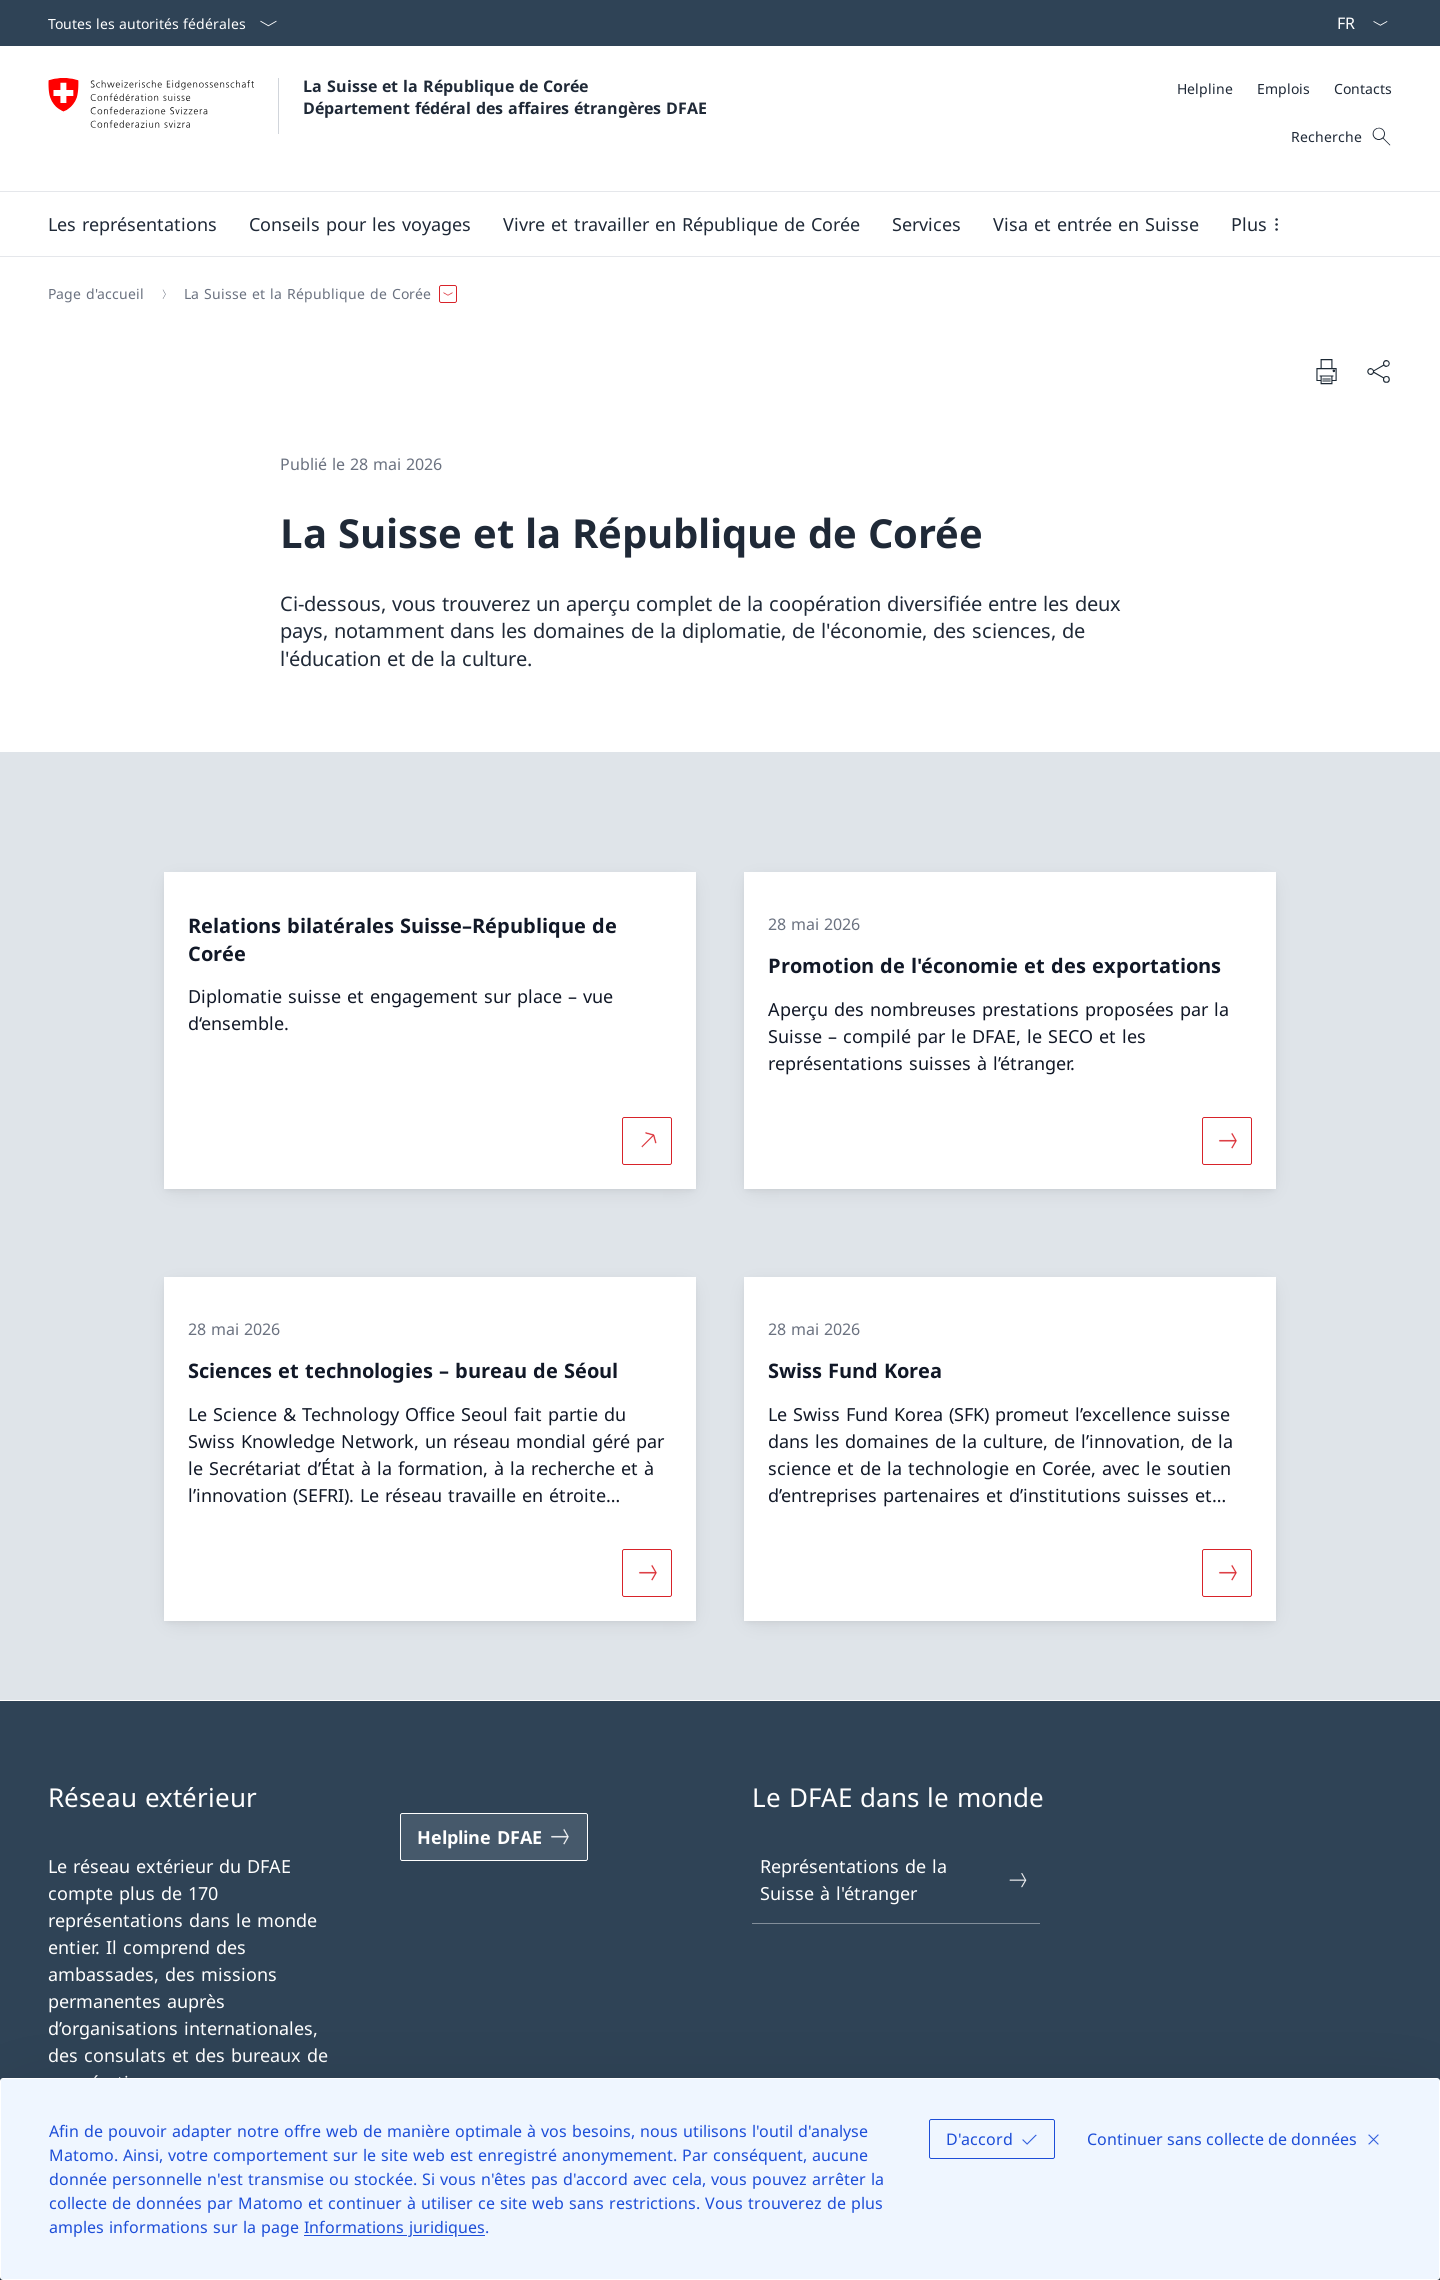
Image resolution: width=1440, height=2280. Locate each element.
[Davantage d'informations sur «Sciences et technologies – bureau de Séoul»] (647, 1572)
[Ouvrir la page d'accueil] (377, 118)
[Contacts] (1363, 88)
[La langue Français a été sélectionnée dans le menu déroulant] (1356, 23)
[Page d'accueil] (96, 294)
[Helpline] (1205, 88)
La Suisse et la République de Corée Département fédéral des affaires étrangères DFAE (505, 97)
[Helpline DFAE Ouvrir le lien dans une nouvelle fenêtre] (494, 1837)
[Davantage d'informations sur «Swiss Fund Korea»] (1227, 1572)
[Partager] (1378, 371)
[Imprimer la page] (1326, 371)
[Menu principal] (704, 224)
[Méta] (1284, 88)
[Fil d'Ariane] (712, 294)
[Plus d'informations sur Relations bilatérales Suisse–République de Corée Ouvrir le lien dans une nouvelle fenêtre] (647, 1141)
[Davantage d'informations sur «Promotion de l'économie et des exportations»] (1227, 1141)
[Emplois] (1283, 88)
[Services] (926, 224)
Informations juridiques (394, 2227)
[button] (132, 224)
